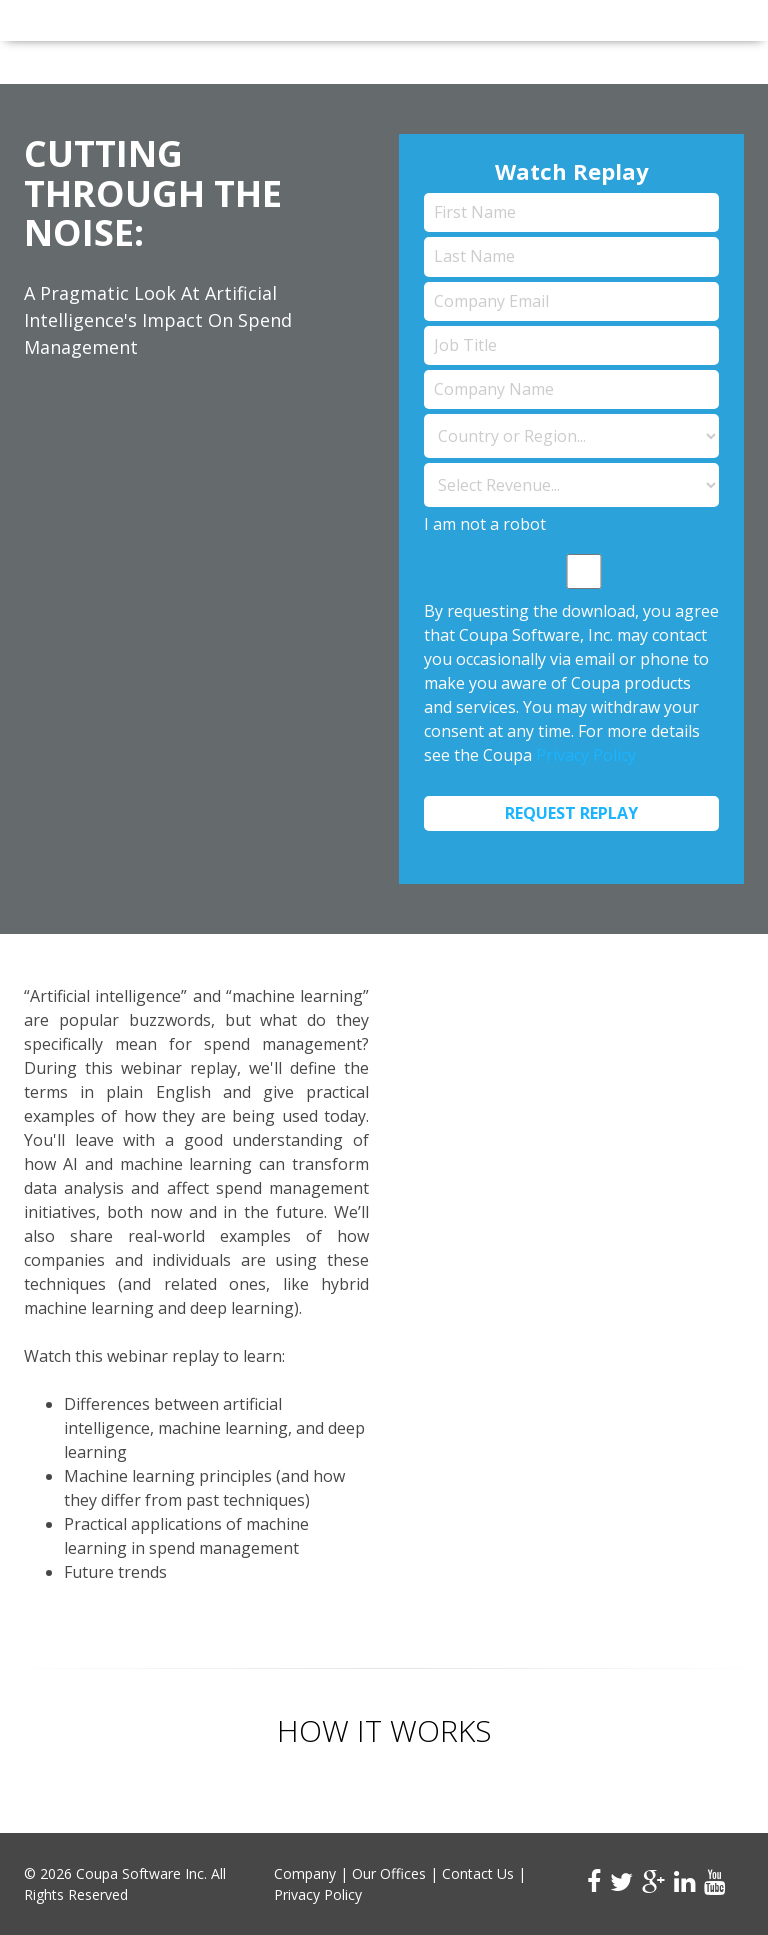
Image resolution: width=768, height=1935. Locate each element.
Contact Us (478, 1873)
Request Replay (571, 813)
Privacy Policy (586, 755)
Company (305, 1873)
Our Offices (389, 1873)
